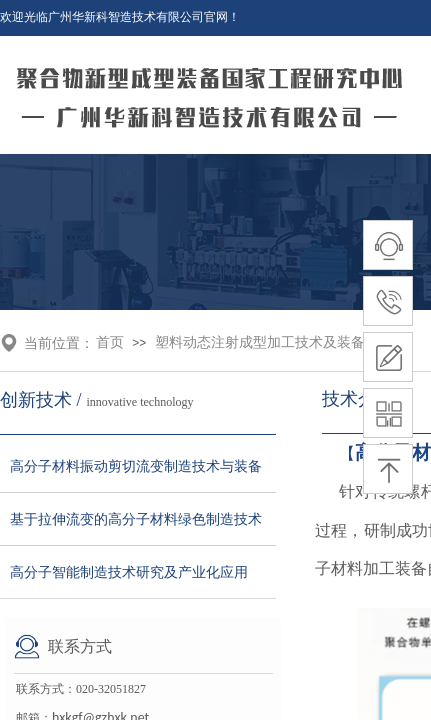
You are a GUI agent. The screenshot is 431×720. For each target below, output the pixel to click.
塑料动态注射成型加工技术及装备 (260, 342)
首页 (110, 342)
